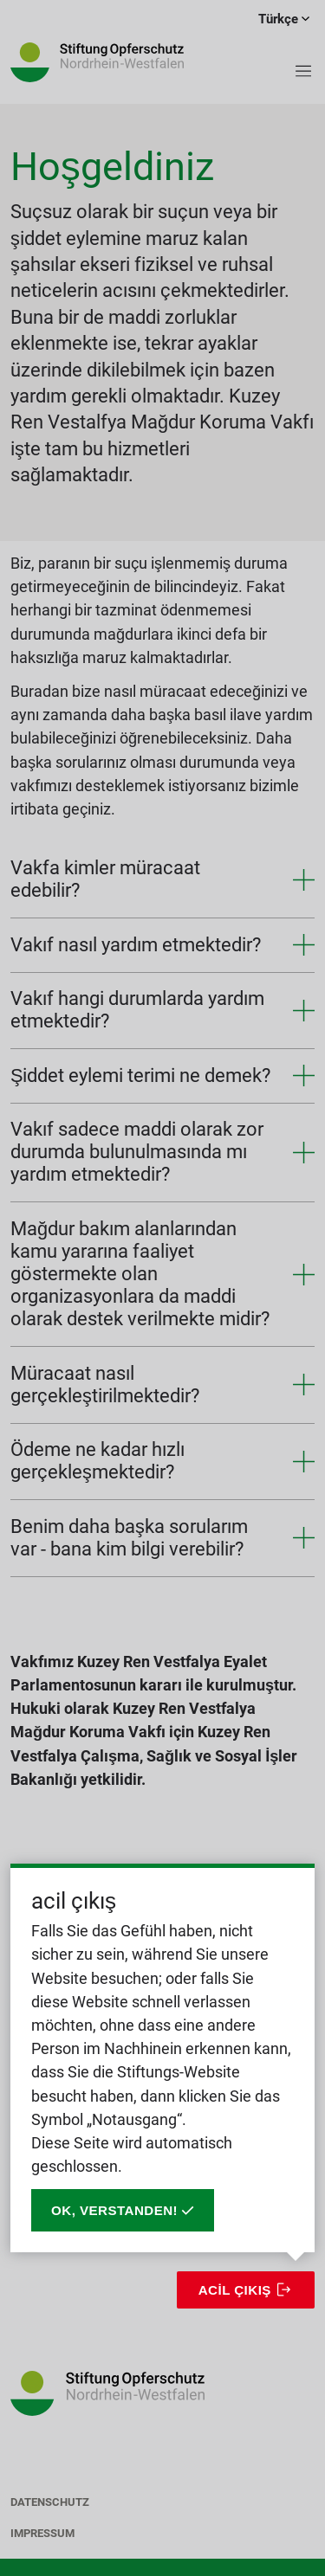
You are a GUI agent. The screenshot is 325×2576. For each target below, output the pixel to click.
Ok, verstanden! (122, 2210)
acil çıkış (234, 2290)
